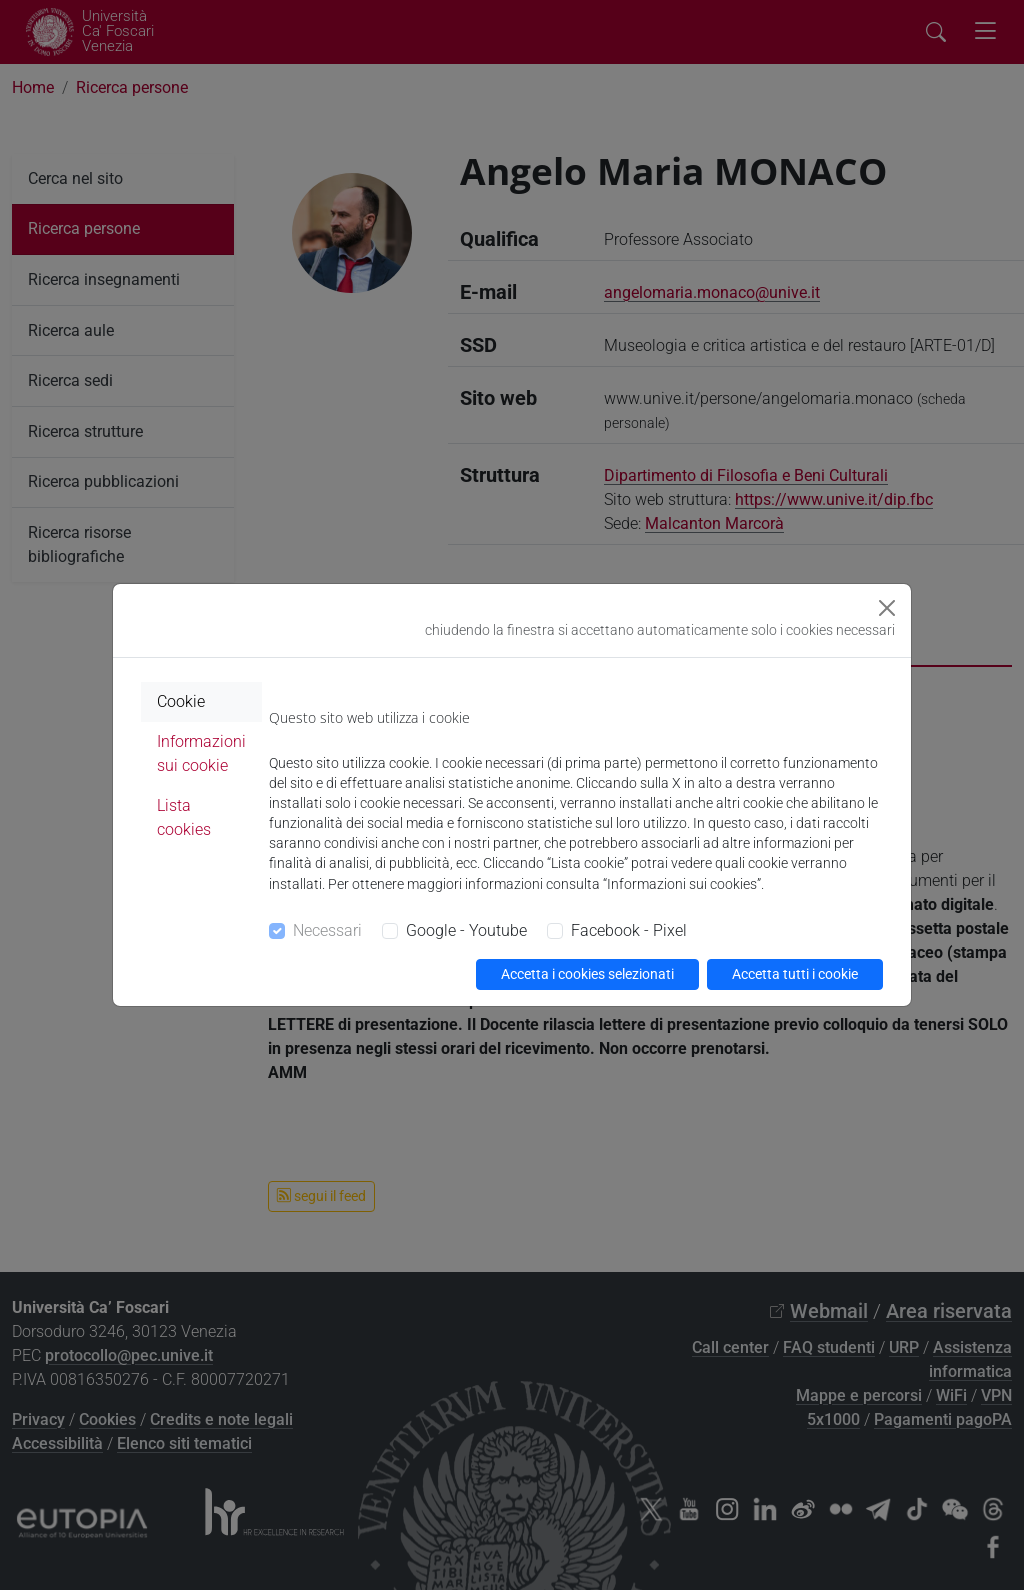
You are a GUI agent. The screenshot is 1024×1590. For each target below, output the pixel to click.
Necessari (327, 930)
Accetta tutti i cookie (795, 974)
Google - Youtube (466, 930)
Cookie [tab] (181, 701)
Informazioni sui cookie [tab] (201, 753)
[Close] (887, 608)
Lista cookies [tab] (184, 817)
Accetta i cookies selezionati (587, 974)
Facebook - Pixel (629, 930)
